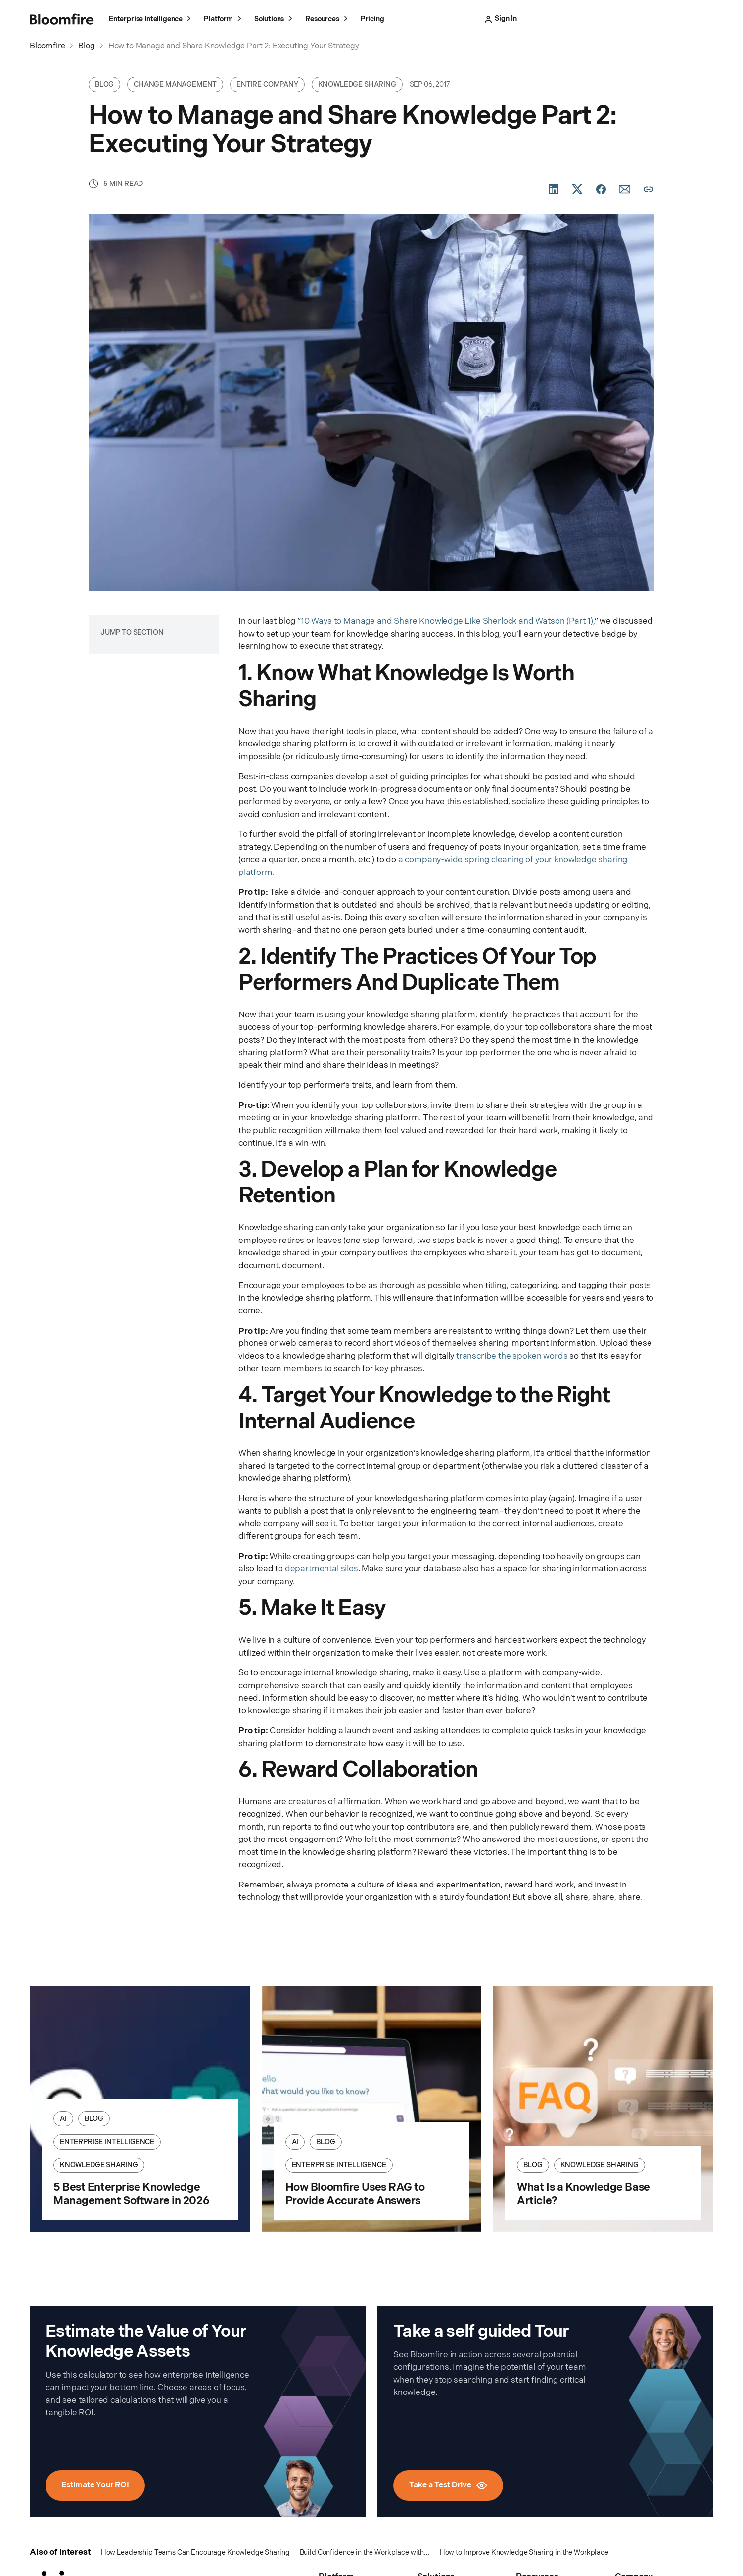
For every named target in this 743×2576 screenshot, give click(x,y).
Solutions (274, 20)
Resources (327, 20)
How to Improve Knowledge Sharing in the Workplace (524, 2552)
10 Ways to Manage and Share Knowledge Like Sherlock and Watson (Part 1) (447, 621)
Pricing (372, 18)
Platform (224, 20)
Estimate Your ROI (95, 2485)
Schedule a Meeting (672, 18)
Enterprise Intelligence (151, 20)
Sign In (529, 18)
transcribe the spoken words (511, 1356)
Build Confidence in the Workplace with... (365, 2552)
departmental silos (321, 1569)
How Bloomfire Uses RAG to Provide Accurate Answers (355, 2194)
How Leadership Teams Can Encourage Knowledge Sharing (195, 2552)
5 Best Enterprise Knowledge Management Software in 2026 (131, 2194)
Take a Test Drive (592, 18)
